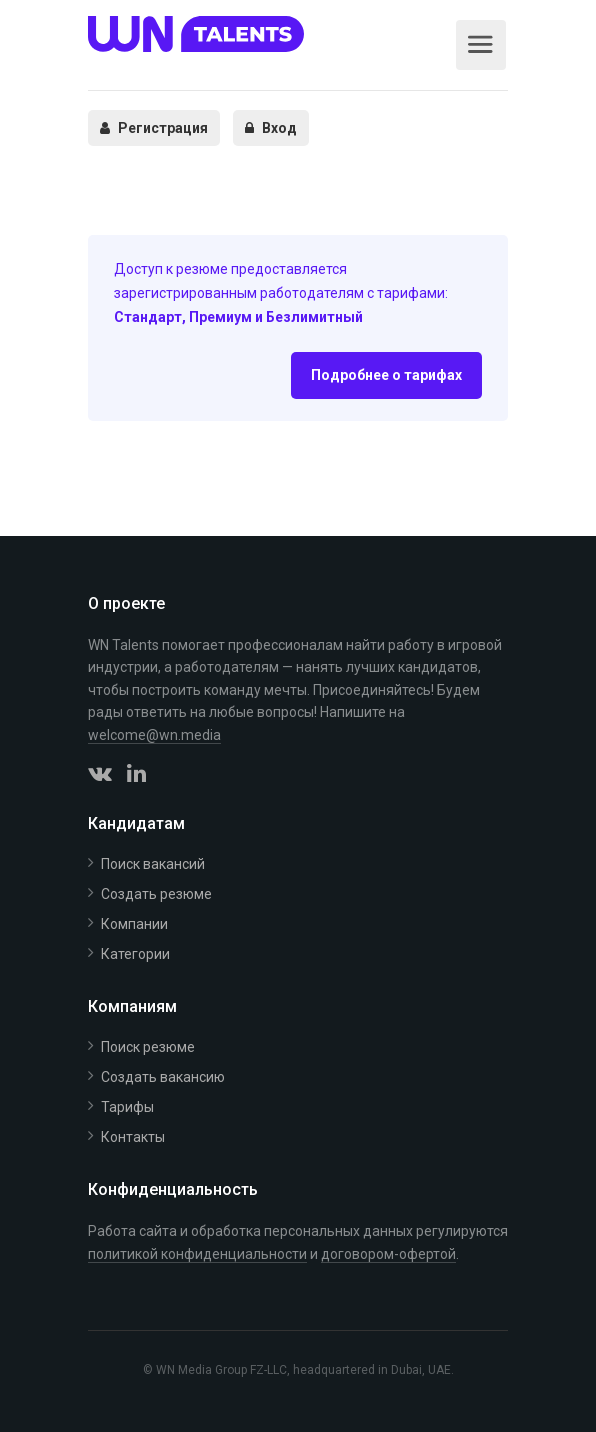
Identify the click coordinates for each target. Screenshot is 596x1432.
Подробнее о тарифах (386, 375)
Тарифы (127, 1107)
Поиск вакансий (153, 864)
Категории (135, 954)
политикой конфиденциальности (197, 1254)
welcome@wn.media (154, 735)
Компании (134, 924)
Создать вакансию (163, 1077)
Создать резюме (156, 894)
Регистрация (154, 128)
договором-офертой (388, 1254)
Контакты (133, 1137)
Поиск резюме (148, 1047)
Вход (271, 128)
